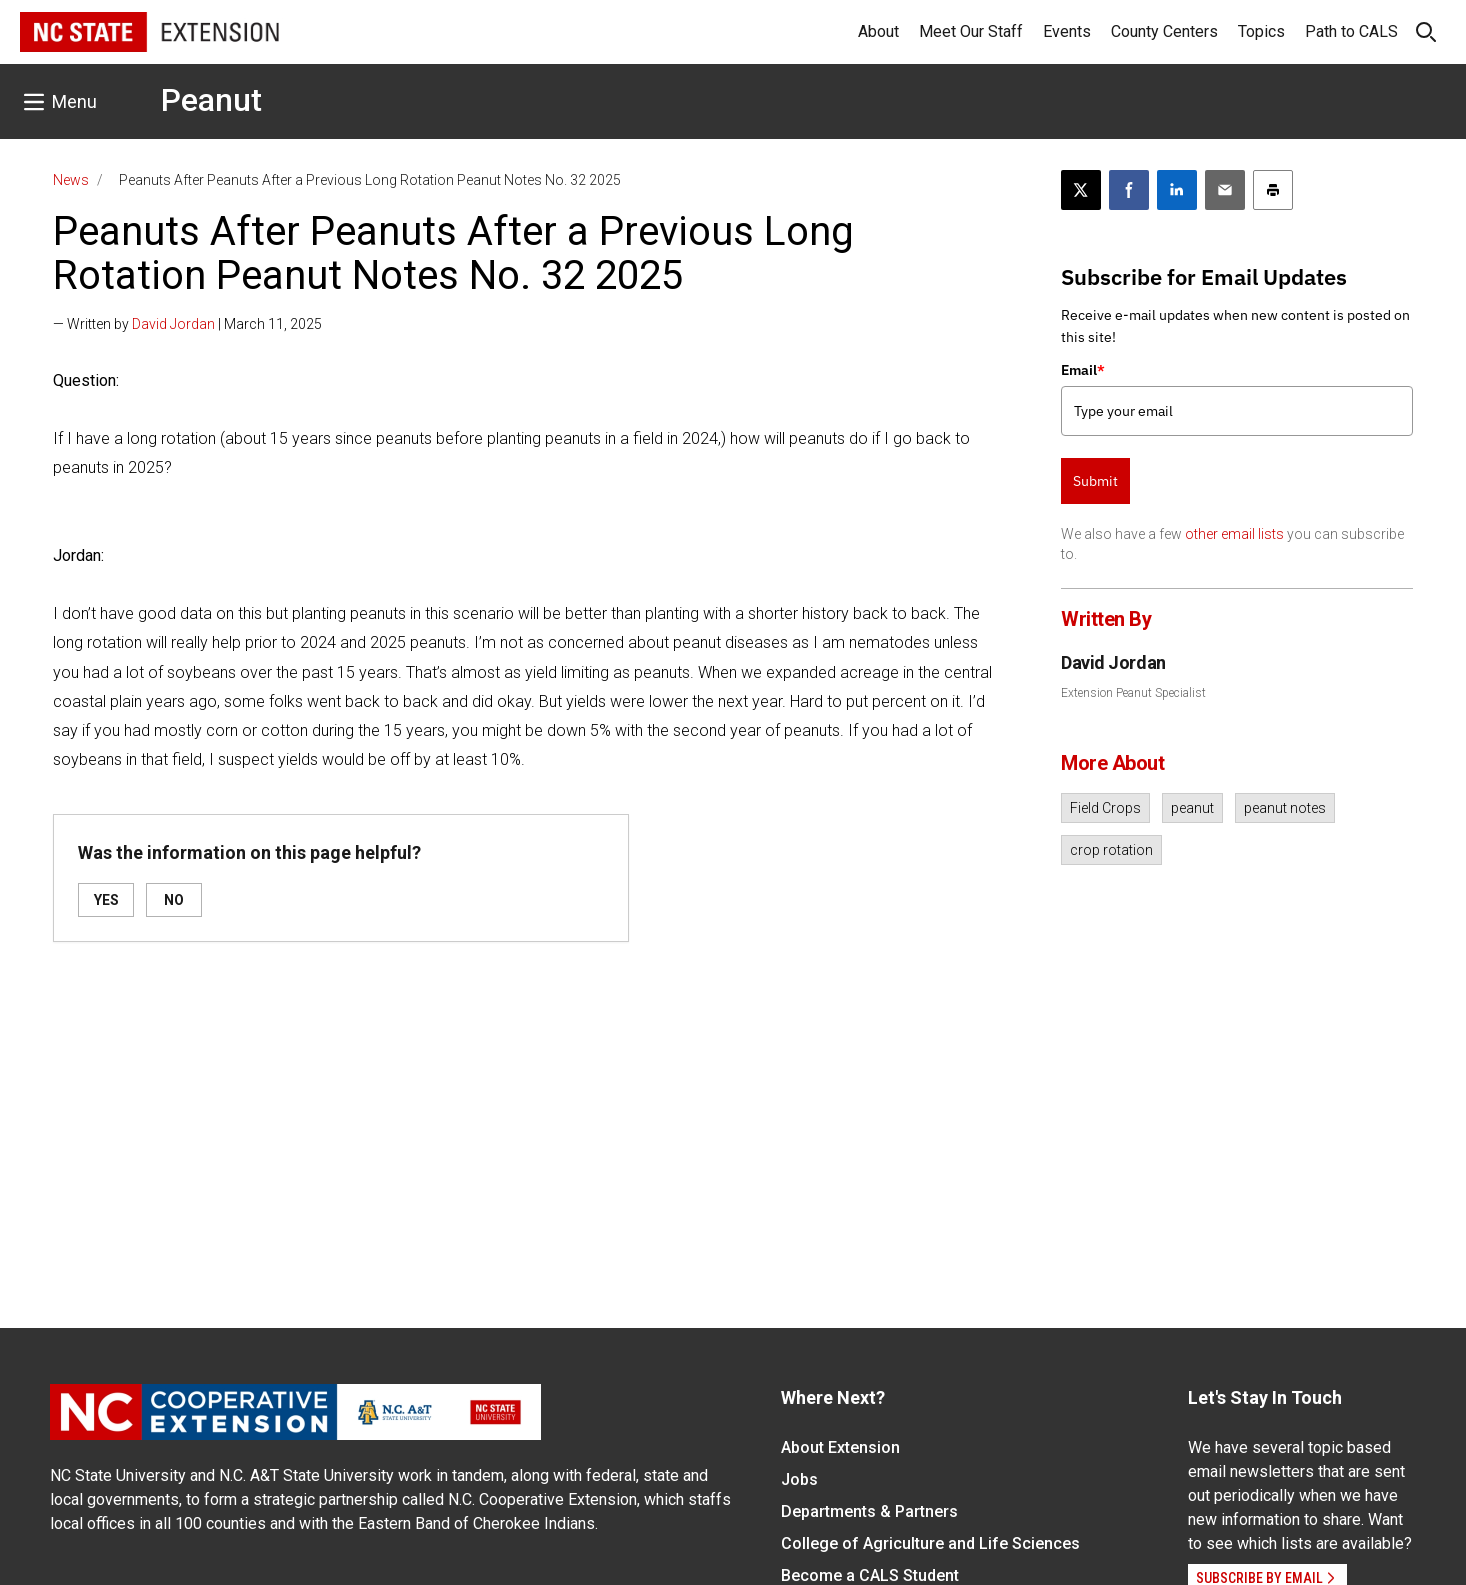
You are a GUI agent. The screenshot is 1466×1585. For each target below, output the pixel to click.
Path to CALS (1351, 31)
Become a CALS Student (870, 1575)
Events (1067, 31)
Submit (1095, 481)
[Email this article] (1225, 190)
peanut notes (1285, 808)
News (71, 180)
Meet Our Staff (971, 31)
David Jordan (173, 324)
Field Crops (1105, 808)
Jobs (799, 1479)
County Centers (1164, 31)
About (878, 31)
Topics (1261, 31)
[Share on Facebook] (1129, 190)
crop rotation (1111, 850)
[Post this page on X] (1081, 190)
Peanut (211, 100)
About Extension (840, 1447)
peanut (1192, 808)
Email (1083, 370)
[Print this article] (1273, 190)
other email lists (1234, 534)
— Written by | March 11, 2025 (187, 324)
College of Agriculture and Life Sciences (930, 1543)
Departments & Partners (869, 1511)
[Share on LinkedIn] (1177, 190)
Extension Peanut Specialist (1133, 693)
